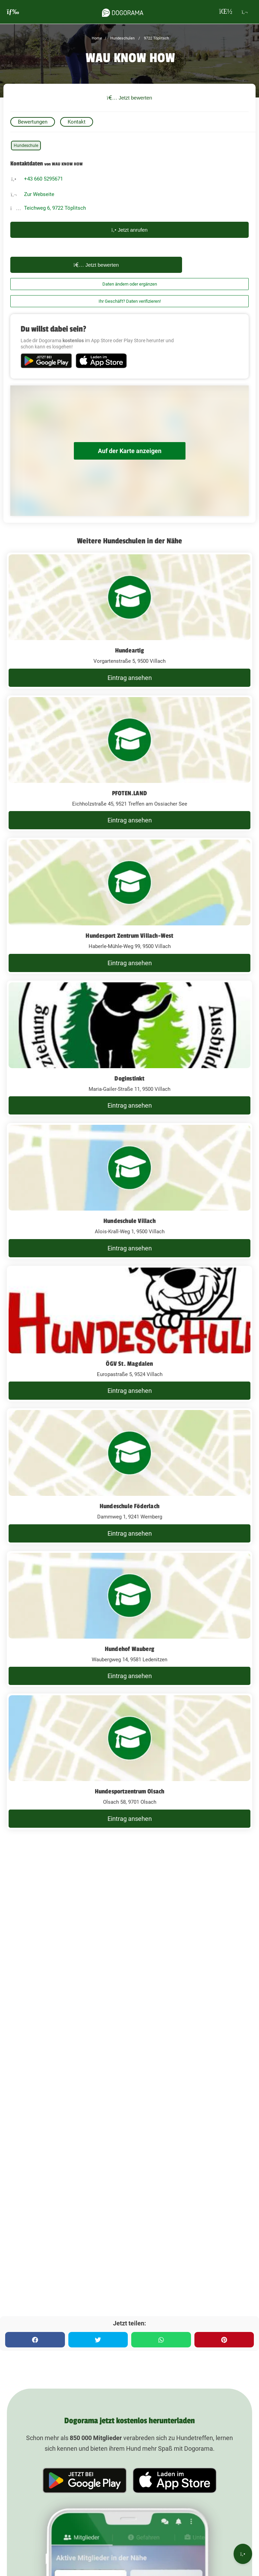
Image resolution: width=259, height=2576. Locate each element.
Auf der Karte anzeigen (129, 450)
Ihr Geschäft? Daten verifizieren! (130, 301)
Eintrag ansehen (130, 677)
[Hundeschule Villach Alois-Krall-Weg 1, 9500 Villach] (129, 1191)
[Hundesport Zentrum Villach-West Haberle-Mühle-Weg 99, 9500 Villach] (129, 906)
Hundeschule (26, 145)
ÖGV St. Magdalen (129, 1363)
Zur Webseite (39, 194)
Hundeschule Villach (129, 1221)
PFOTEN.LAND (129, 793)
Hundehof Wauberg (129, 1649)
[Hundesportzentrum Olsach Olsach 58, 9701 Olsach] (129, 1761)
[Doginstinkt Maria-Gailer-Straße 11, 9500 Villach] (129, 1049)
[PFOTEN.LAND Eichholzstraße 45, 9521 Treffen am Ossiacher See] (129, 763)
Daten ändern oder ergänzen (129, 284)
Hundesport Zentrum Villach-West (129, 935)
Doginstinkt (129, 1078)
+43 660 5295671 (43, 179)
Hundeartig (129, 650)
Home (97, 38)
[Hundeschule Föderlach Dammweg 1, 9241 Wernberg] (129, 1476)
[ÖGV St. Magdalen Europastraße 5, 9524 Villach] (129, 1334)
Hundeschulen (122, 38)
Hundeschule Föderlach (129, 1506)
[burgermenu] (13, 11)
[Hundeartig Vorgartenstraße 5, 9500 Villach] (129, 621)
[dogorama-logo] (122, 11)
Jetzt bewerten (129, 98)
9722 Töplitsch (156, 38)
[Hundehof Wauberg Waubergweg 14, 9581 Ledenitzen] (129, 1619)
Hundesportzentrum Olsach (130, 1791)
